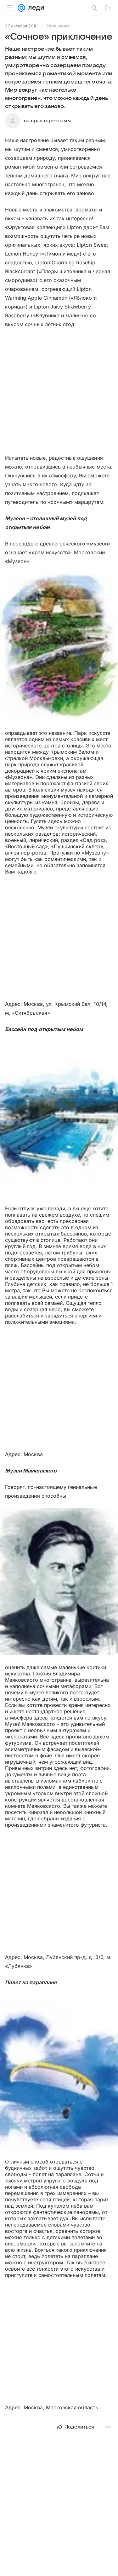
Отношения (58, 25)
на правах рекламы (47, 121)
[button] (59, 647)
